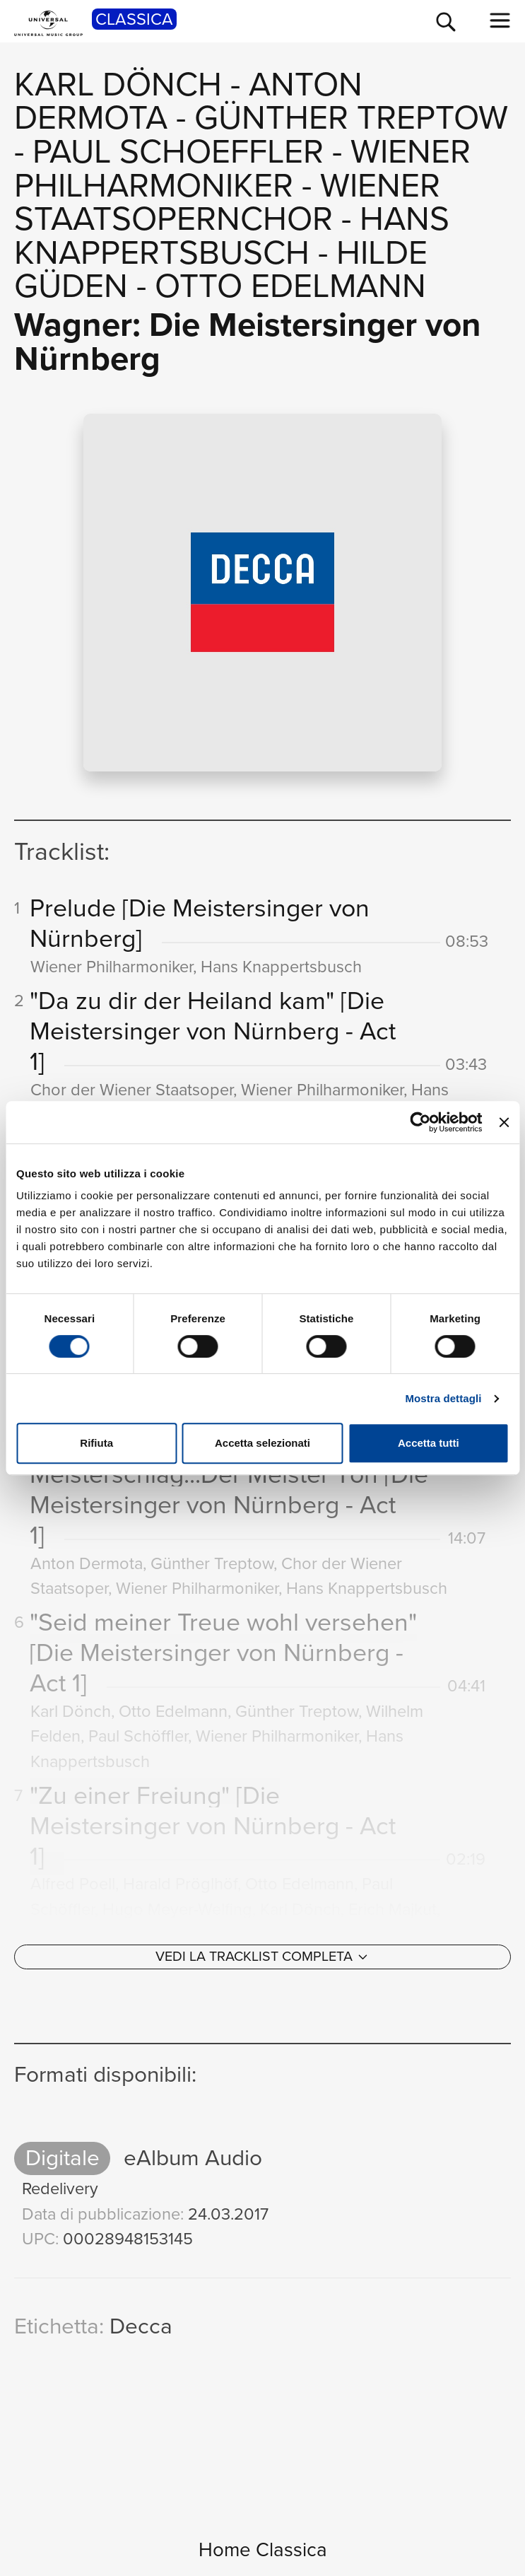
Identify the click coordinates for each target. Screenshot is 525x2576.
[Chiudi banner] (504, 1122)
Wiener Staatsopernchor (227, 202)
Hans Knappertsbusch (231, 235)
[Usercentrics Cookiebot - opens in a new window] (421, 1122)
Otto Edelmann (290, 285)
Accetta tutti (428, 1443)
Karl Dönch (118, 84)
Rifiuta (96, 1443)
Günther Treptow (351, 117)
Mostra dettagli (443, 1398)
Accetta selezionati (262, 1443)
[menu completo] (500, 20)
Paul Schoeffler (178, 151)
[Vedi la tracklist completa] (262, 1957)
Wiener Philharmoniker (242, 168)
